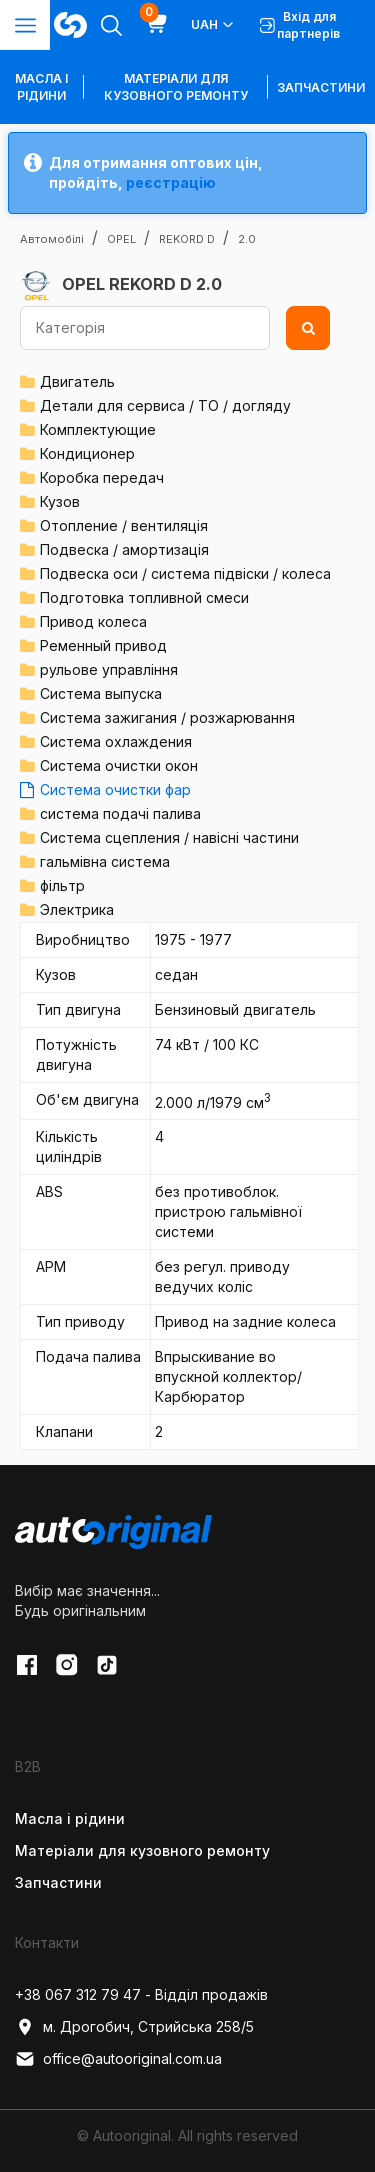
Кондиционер (87, 453)
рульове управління (109, 669)
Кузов (60, 501)
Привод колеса (93, 621)
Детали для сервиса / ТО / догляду (165, 405)
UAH (213, 25)
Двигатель (77, 381)
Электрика (77, 909)
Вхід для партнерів (300, 25)
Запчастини (321, 87)
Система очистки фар (115, 789)
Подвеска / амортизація (124, 549)
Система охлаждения (116, 741)
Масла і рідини (70, 1818)
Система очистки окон (119, 765)
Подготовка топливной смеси (144, 597)
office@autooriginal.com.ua (118, 2059)
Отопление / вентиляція (124, 525)
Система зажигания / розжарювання (167, 717)
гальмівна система (105, 861)
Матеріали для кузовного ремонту (176, 87)
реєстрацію (171, 182)
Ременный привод (103, 645)
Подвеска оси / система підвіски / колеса (185, 573)
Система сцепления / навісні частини (169, 837)
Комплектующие (98, 429)
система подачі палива (120, 813)
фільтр (62, 885)
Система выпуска (101, 693)
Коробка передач (102, 477)
